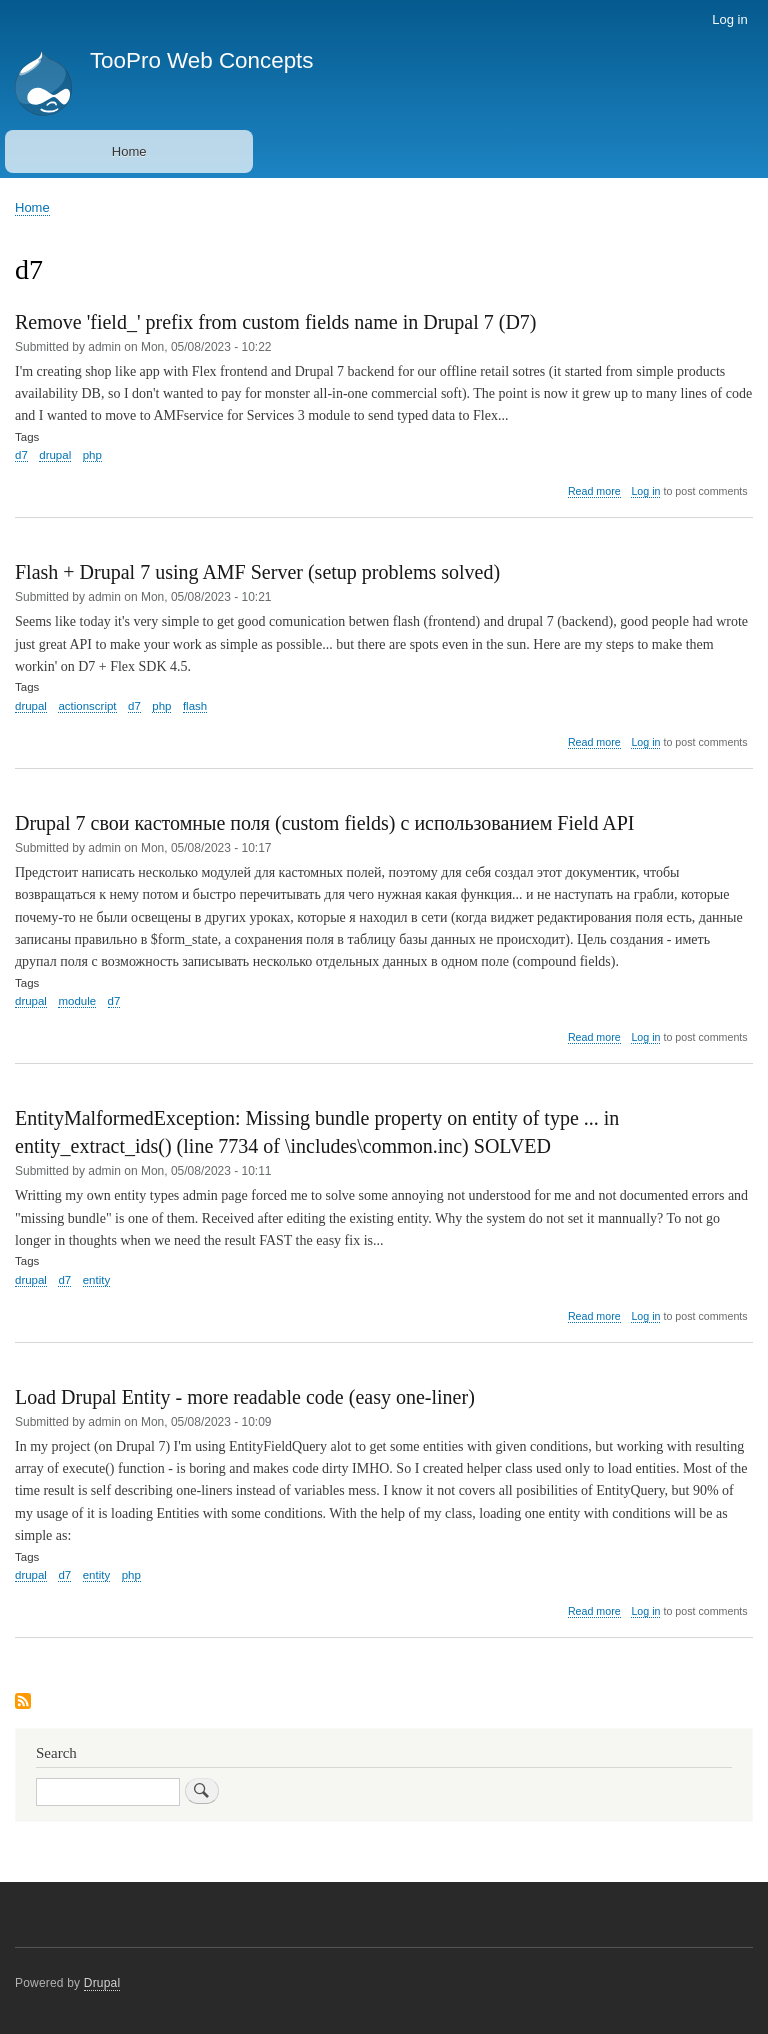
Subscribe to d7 (23, 1702)
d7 (21, 455)
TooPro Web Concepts (202, 60)
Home (129, 151)
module (77, 1001)
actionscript (87, 706)
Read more (594, 491)
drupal (55, 455)
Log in (729, 19)
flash (195, 706)
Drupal (102, 1983)
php (92, 455)
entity (96, 1280)
